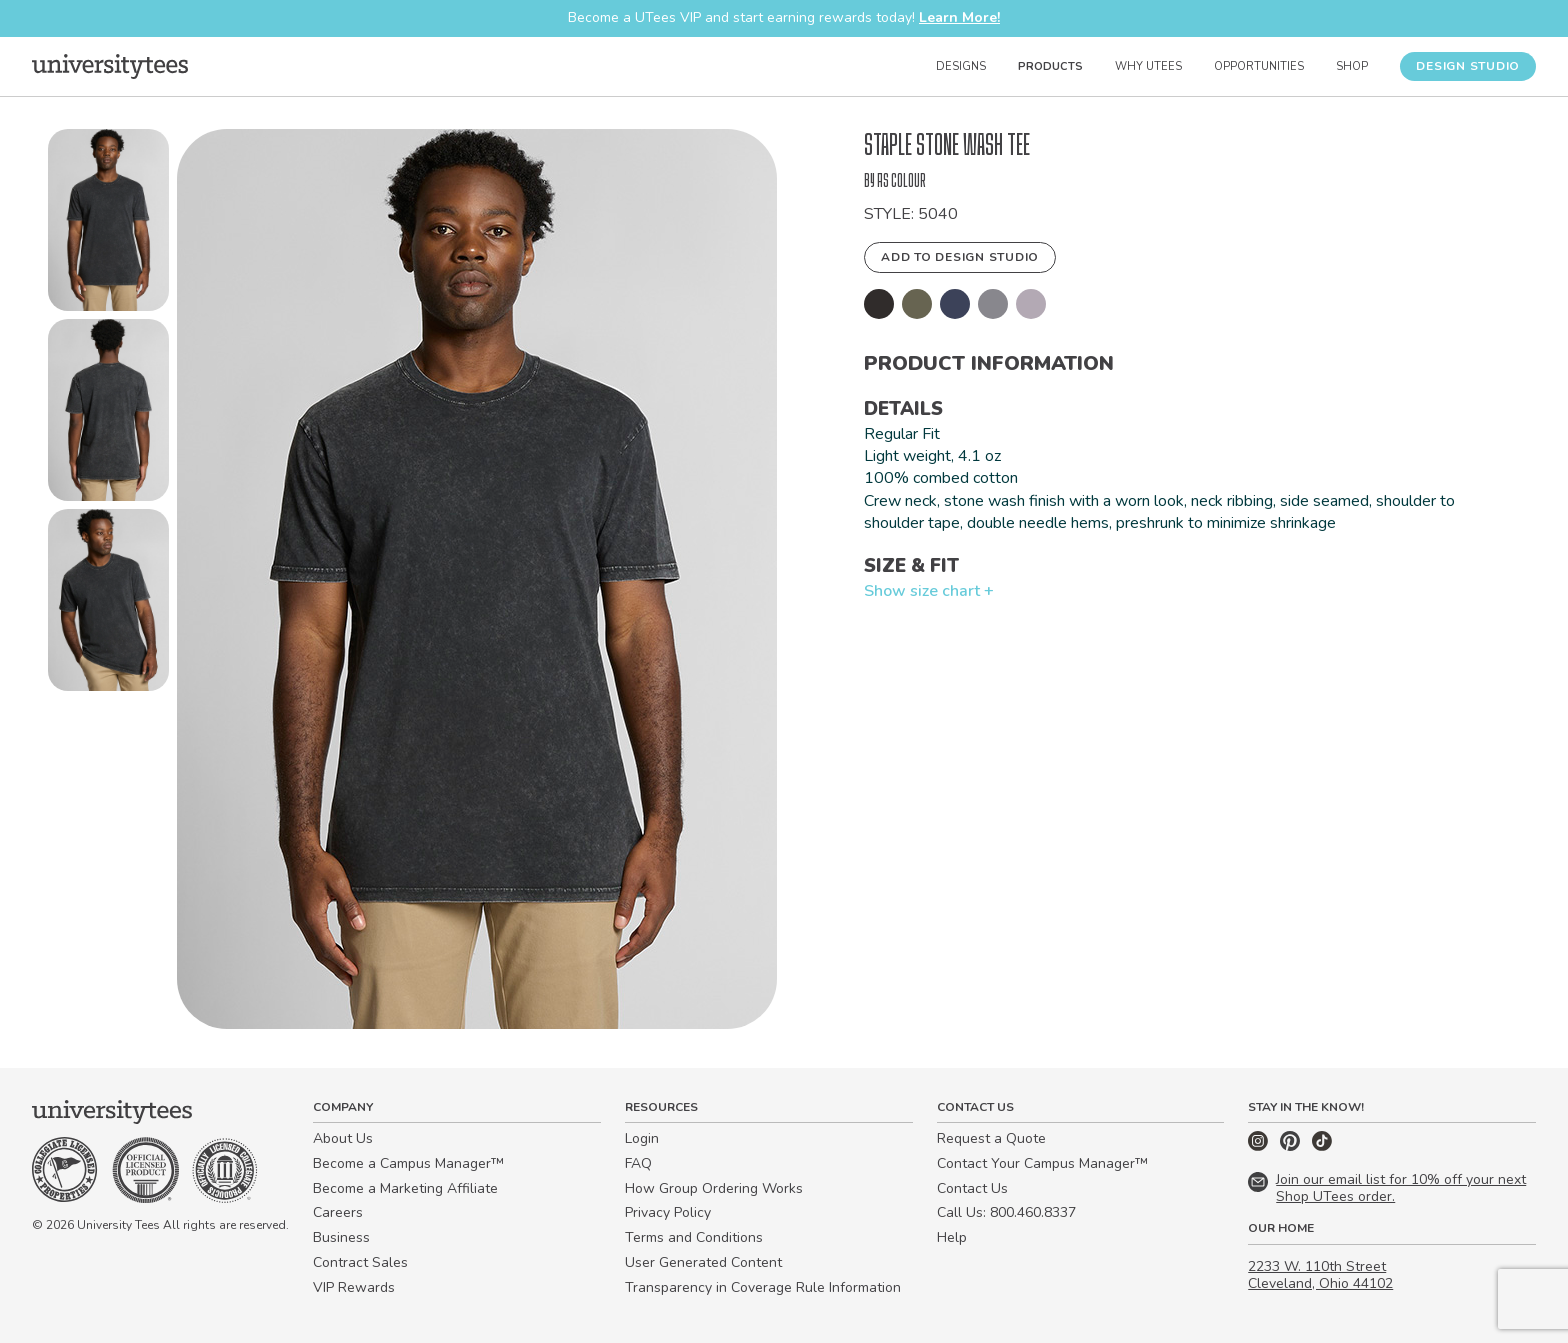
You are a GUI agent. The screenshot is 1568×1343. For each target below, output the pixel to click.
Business (341, 1237)
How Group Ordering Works (714, 1188)
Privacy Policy (668, 1212)
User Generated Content (703, 1262)
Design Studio (1468, 66)
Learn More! (959, 17)
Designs (961, 66)
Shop (1352, 66)
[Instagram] (1260, 1146)
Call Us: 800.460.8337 (1006, 1212)
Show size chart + (929, 591)
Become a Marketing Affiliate (405, 1188)
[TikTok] (1322, 1146)
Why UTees (1148, 66)
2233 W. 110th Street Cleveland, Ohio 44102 (1320, 1275)
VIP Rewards (354, 1287)
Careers (338, 1212)
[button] (108, 224)
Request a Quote (991, 1138)
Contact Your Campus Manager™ (1042, 1163)
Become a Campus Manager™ (408, 1163)
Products (1050, 66)
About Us (343, 1138)
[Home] (110, 66)
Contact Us (972, 1188)
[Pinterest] (1292, 1146)
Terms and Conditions (694, 1237)
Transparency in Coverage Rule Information (763, 1287)
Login (642, 1138)
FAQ (638, 1163)
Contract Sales (360, 1262)
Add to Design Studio (960, 257)
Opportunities (1259, 66)
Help (952, 1237)
